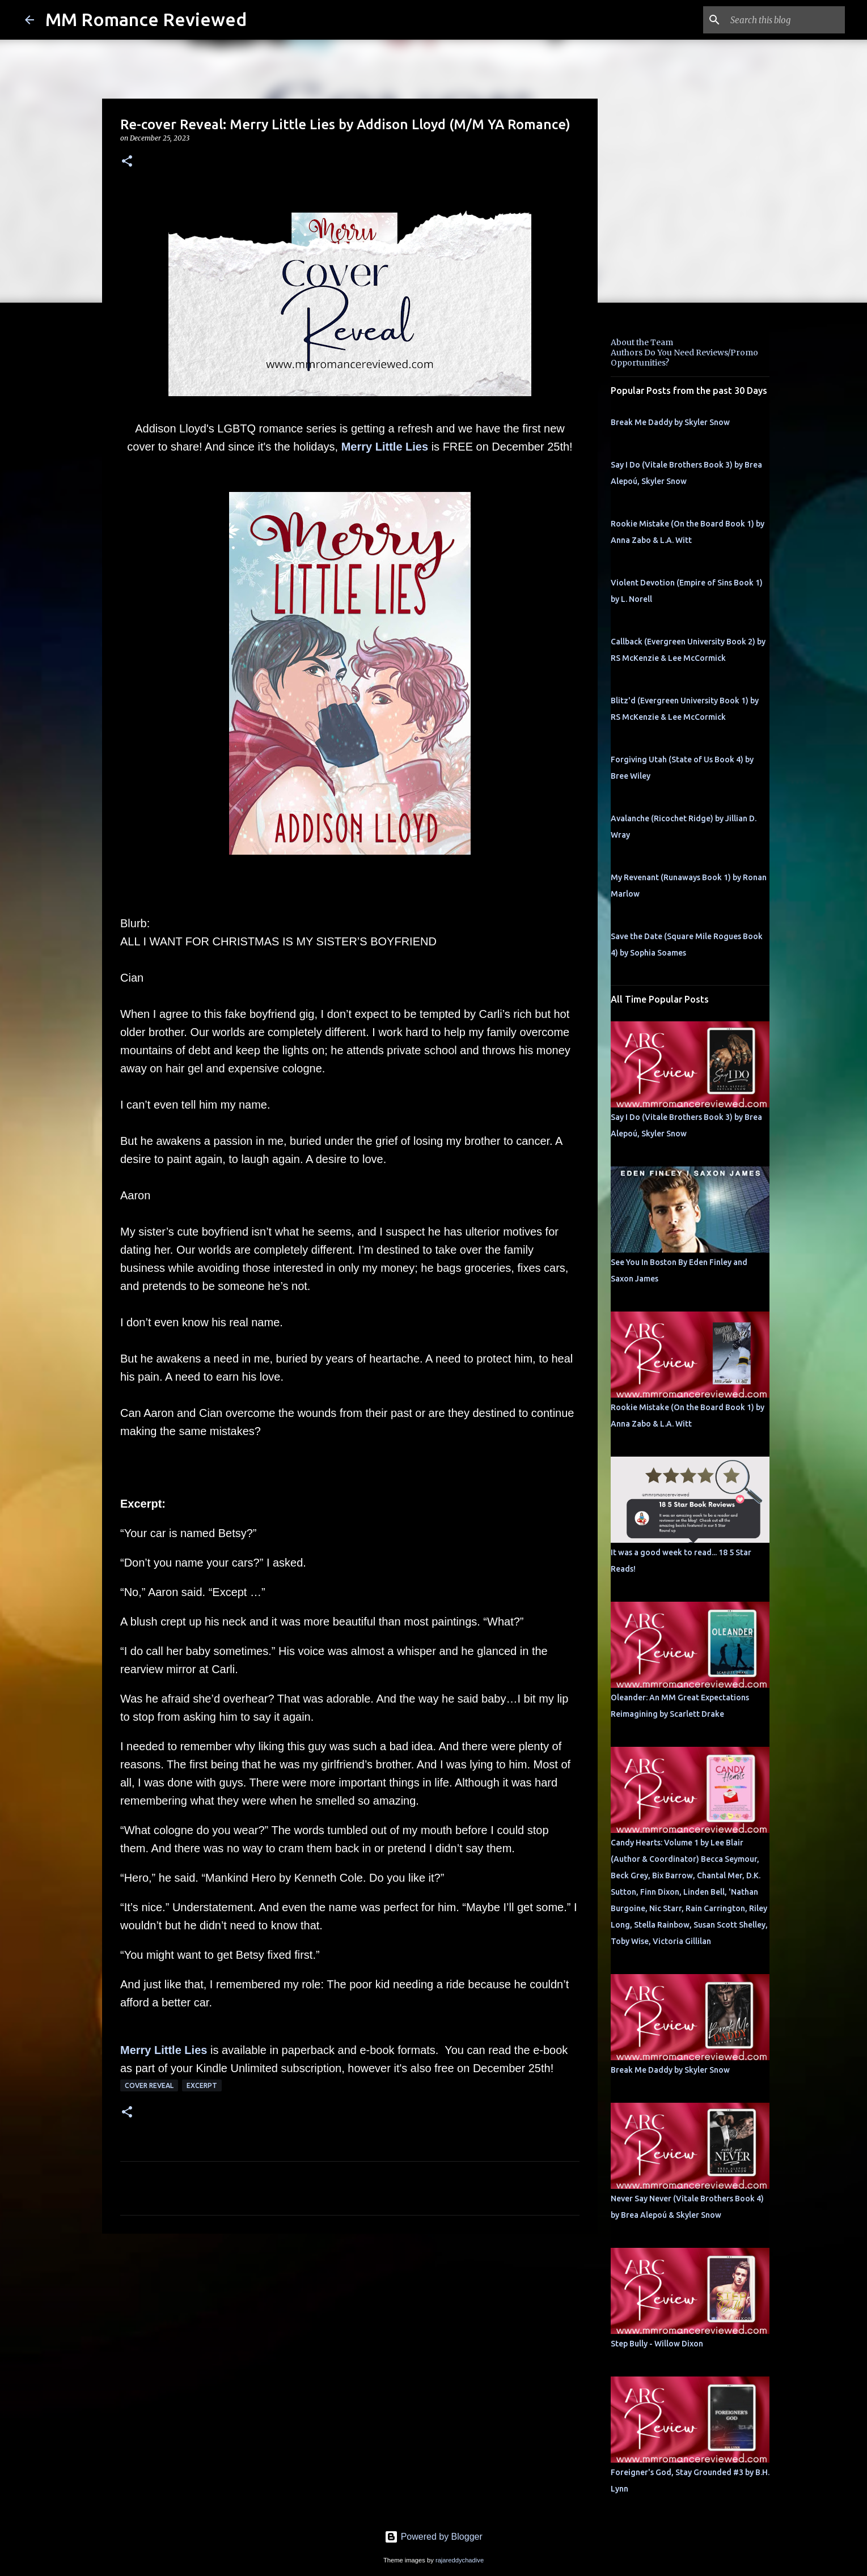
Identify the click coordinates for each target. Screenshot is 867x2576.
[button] (127, 161)
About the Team (642, 342)
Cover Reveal (149, 2085)
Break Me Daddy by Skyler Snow (670, 422)
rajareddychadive (459, 2560)
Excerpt (202, 2085)
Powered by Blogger (433, 2536)
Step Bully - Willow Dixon (657, 2343)
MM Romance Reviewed (146, 19)
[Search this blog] (785, 19)
